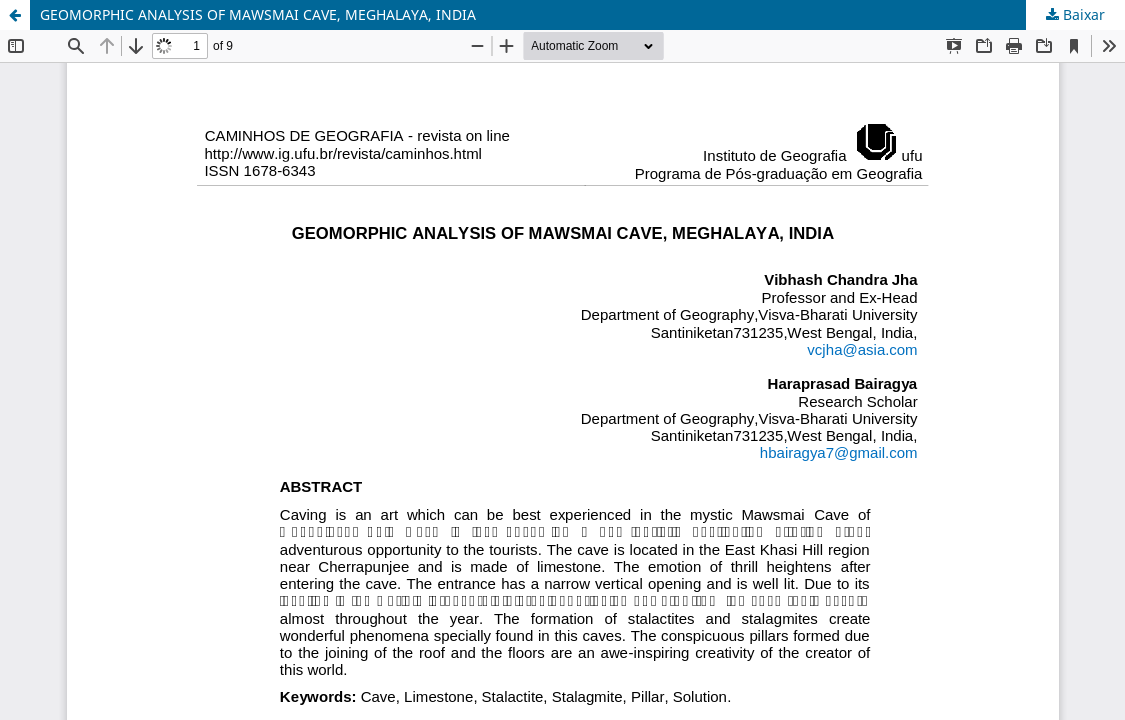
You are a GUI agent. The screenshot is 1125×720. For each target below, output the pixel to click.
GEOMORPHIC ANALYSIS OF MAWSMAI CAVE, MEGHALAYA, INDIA (258, 14)
